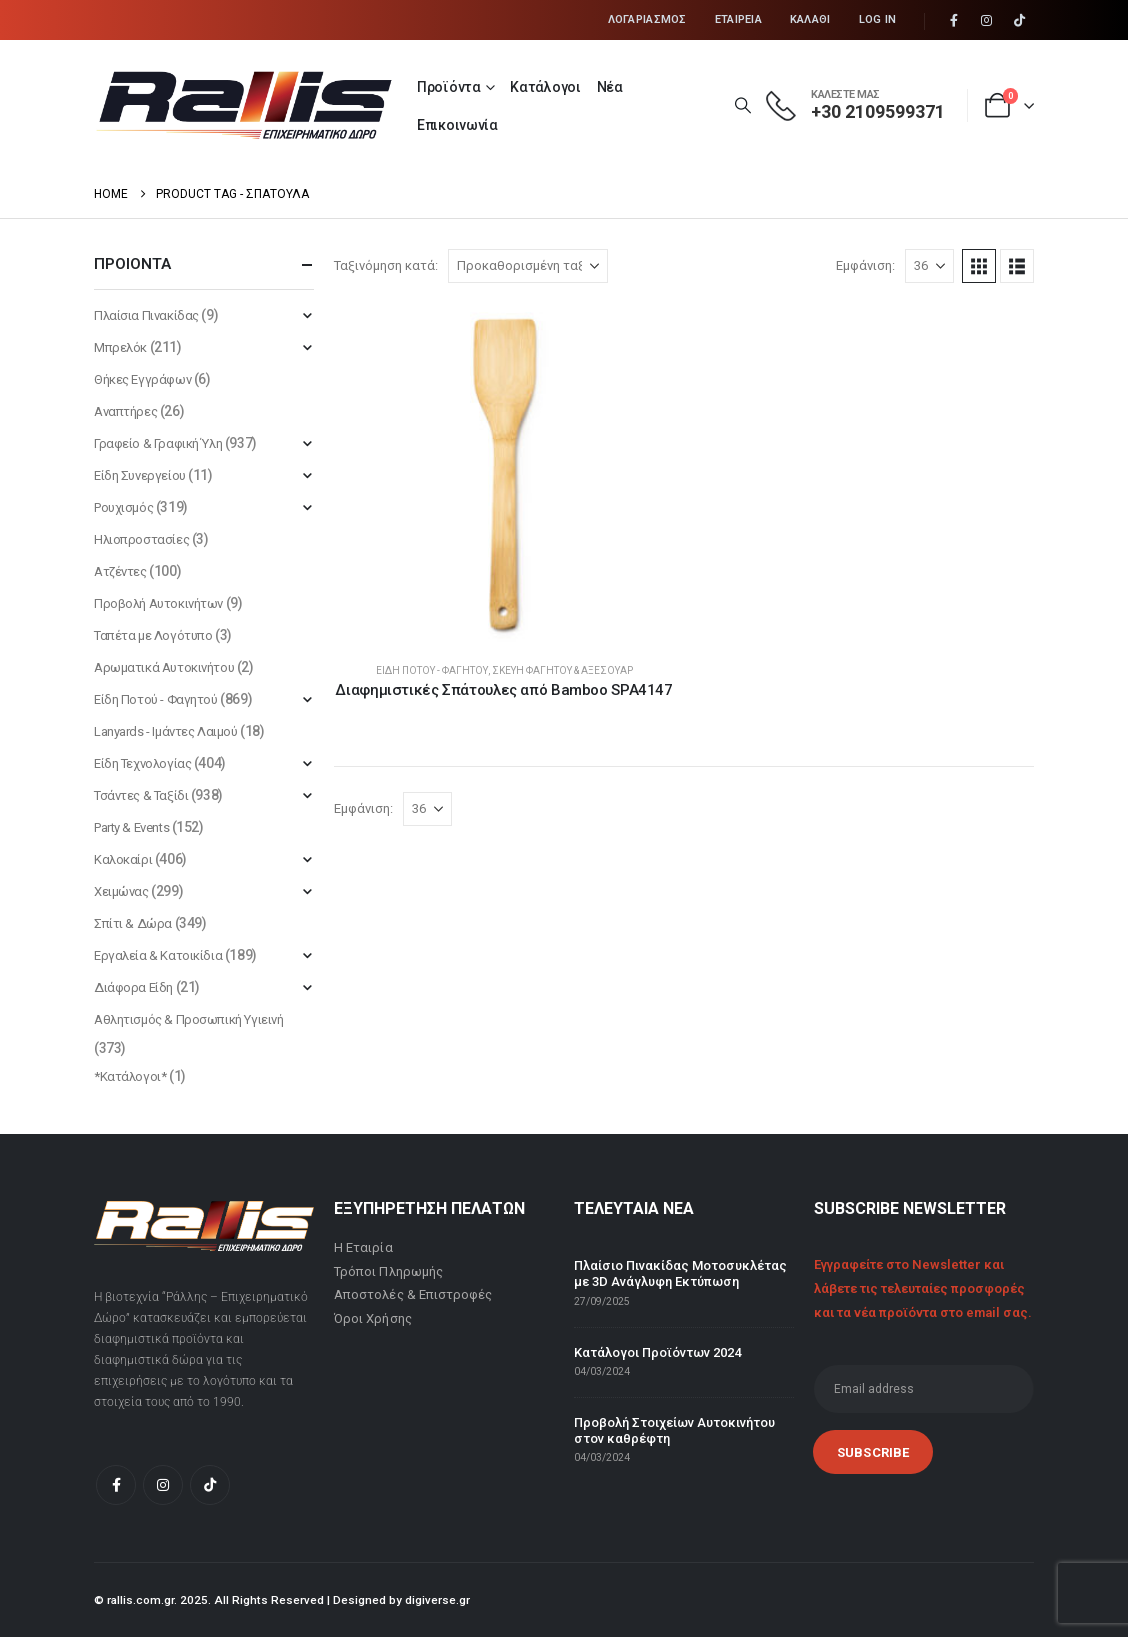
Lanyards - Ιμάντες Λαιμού (166, 731)
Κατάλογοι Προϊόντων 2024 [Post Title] (657, 1352)
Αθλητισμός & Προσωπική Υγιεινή (188, 1019)
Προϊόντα (449, 87)
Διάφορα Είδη (133, 987)
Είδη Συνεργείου (140, 475)
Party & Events (131, 827)
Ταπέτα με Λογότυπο (153, 635)
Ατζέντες (120, 571)
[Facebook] (954, 21)
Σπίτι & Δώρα (133, 923)
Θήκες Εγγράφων (142, 379)
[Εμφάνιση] (929, 266)
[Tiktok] (1019, 21)
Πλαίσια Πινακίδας (146, 315)
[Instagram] (987, 21)
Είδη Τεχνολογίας (142, 763)
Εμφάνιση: (865, 265)
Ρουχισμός (123, 507)
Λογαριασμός (647, 19)
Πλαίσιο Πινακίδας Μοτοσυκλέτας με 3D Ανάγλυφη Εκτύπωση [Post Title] (680, 1273)
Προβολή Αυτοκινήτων (158, 603)
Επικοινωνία (457, 125)
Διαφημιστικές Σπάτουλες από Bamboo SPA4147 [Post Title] (503, 690)
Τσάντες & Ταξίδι (141, 795)
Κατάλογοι (545, 87)
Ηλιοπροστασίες (141, 539)
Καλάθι (810, 19)
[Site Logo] (244, 105)
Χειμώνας (121, 891)
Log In (878, 19)
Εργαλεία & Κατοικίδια (158, 955)
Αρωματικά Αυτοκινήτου (164, 667)
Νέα (610, 87)
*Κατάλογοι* (130, 1076)
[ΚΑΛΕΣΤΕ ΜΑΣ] (855, 106)
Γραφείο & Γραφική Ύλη (158, 443)
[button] (742, 106)
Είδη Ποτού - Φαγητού (432, 670)
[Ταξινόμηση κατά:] (528, 266)
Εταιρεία (738, 19)
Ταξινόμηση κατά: (386, 265)
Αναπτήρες (125, 411)
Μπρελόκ (120, 347)
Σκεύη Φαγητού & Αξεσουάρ (562, 670)
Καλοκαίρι (123, 859)
